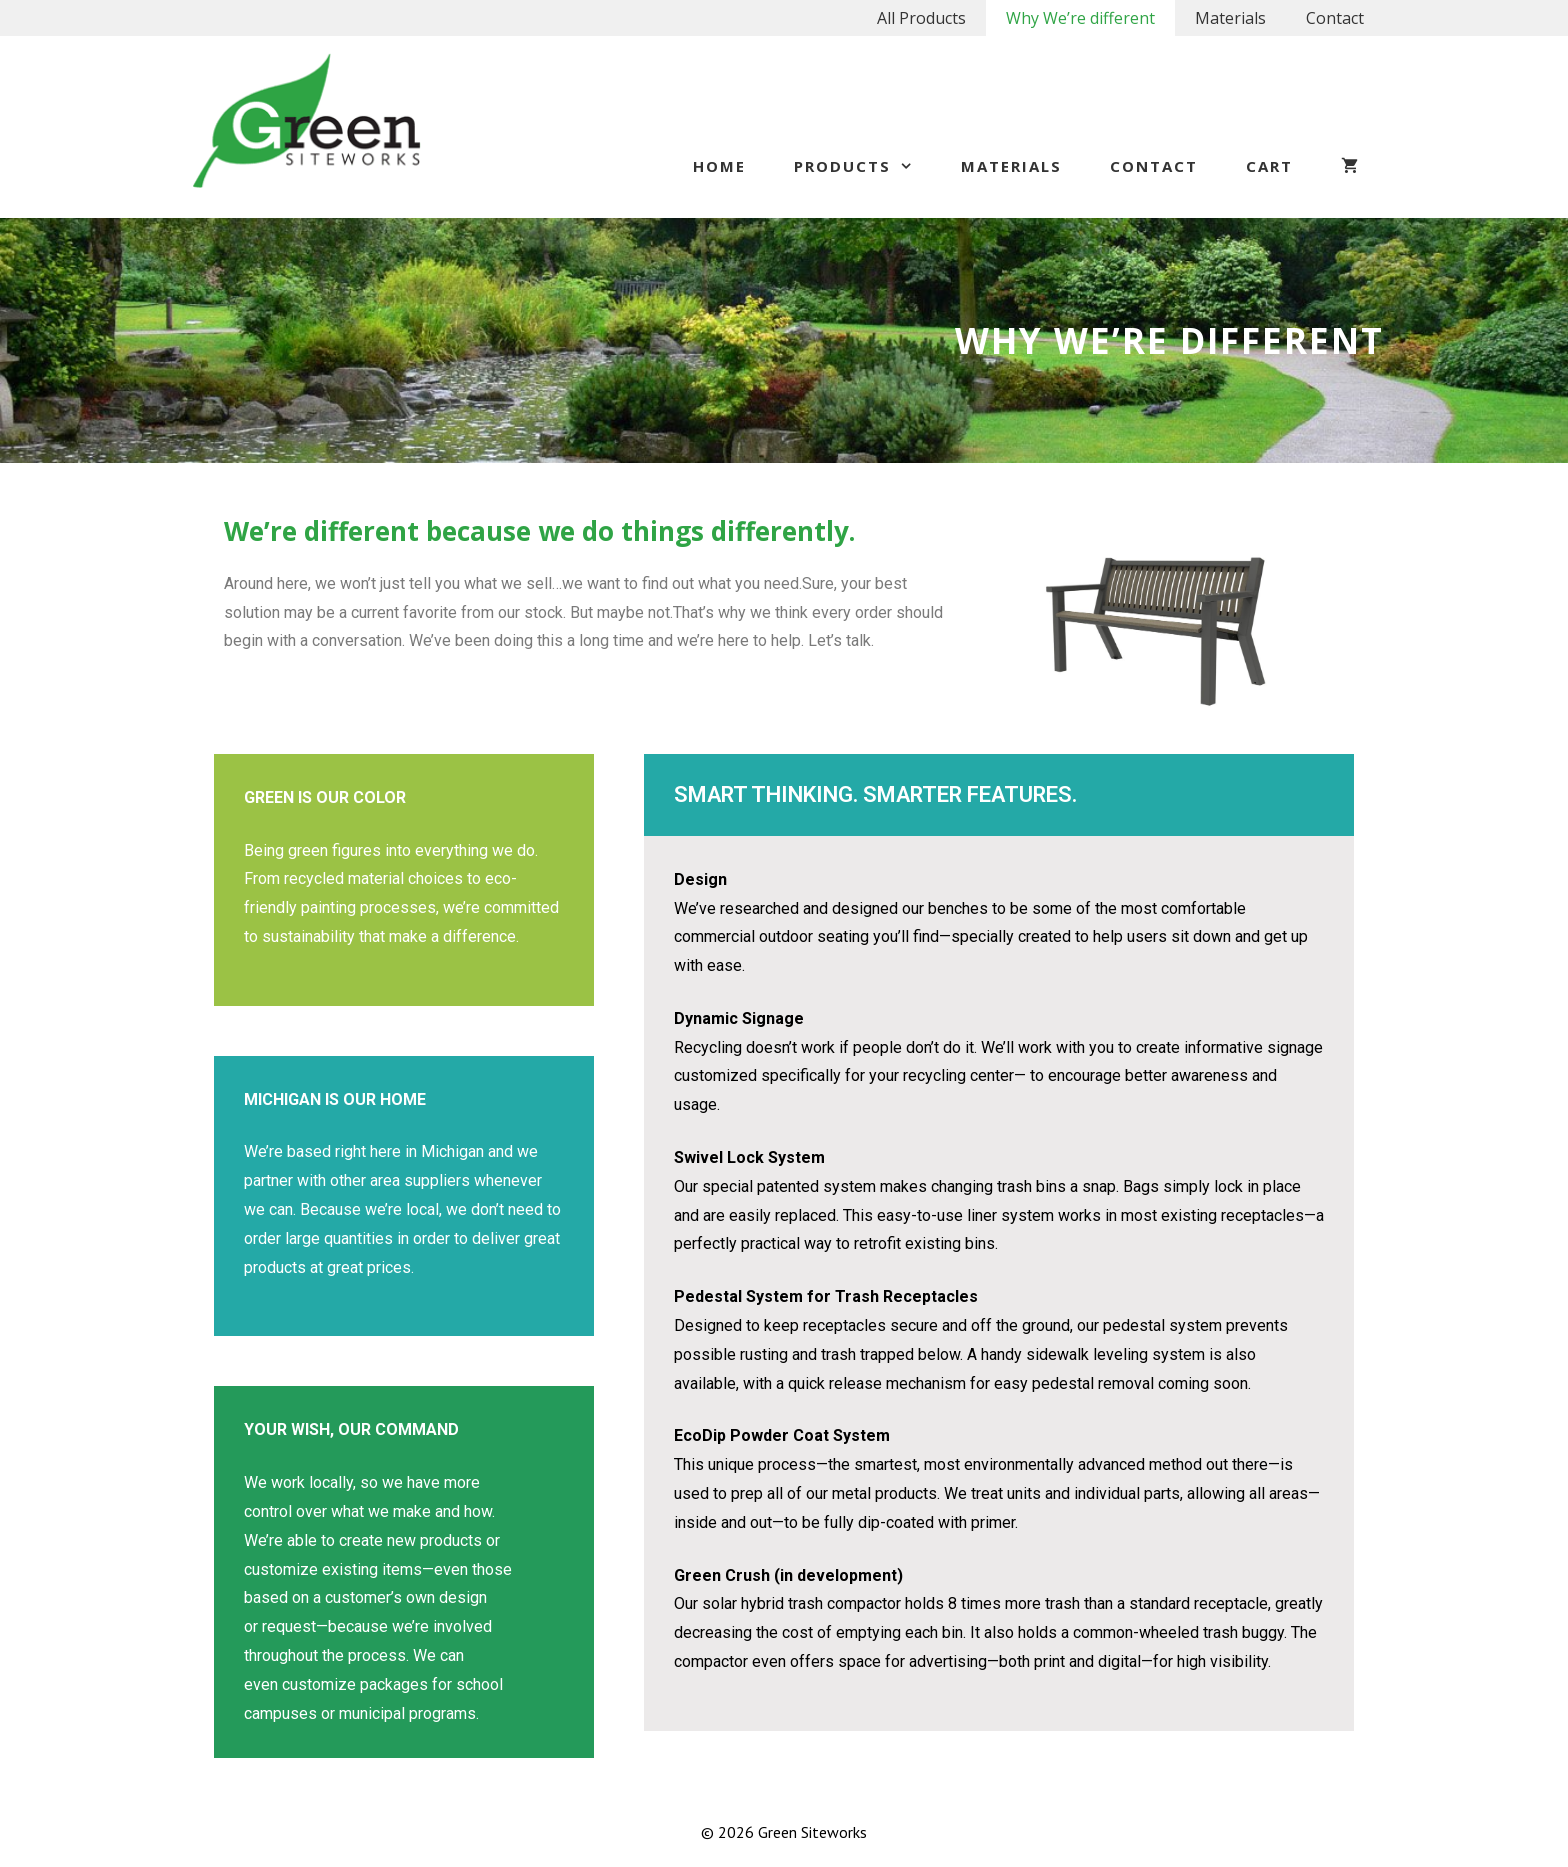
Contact (1335, 18)
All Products (921, 18)
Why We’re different (1080, 18)
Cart (1269, 166)
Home (719, 166)
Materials (1230, 18)
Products (865, 166)
